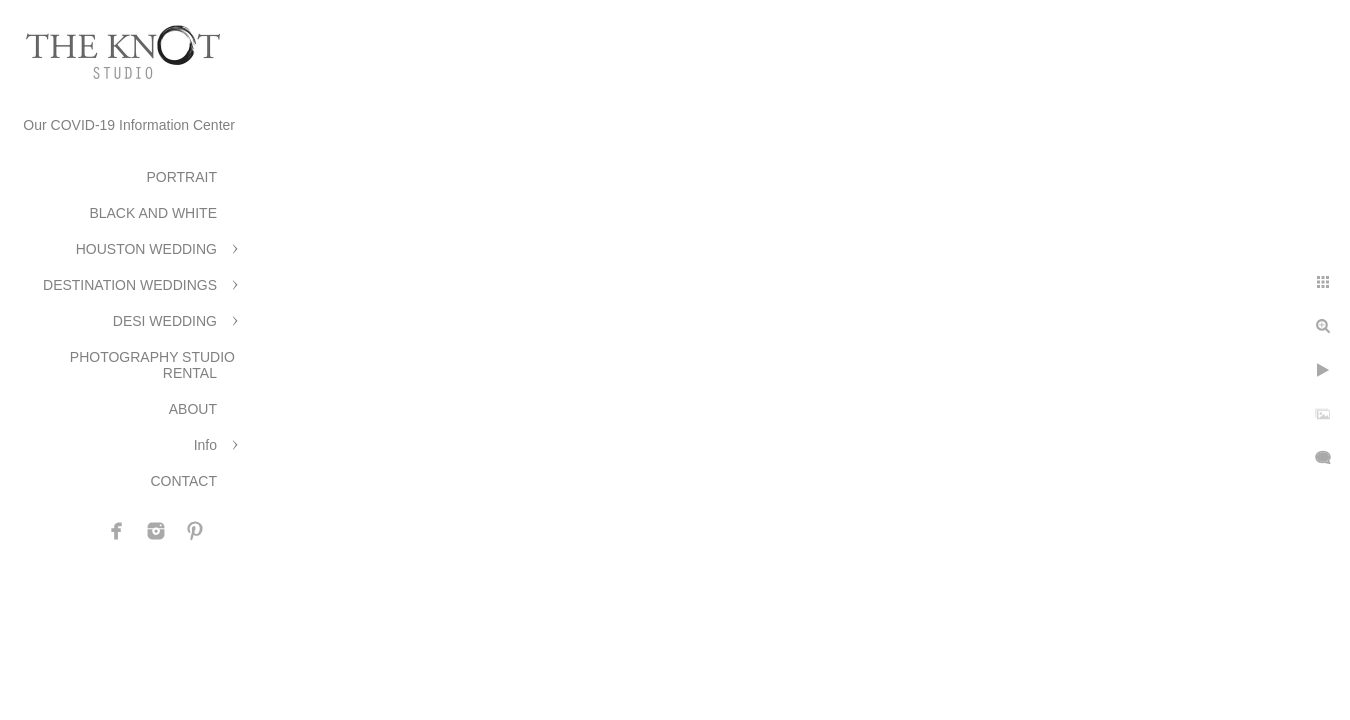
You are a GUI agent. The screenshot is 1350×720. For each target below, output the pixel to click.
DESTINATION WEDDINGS (130, 285)
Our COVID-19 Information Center (129, 125)
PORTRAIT (181, 177)
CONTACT (183, 481)
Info (205, 445)
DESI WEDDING (165, 321)
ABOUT (193, 409)
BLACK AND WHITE (153, 213)
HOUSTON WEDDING (146, 249)
